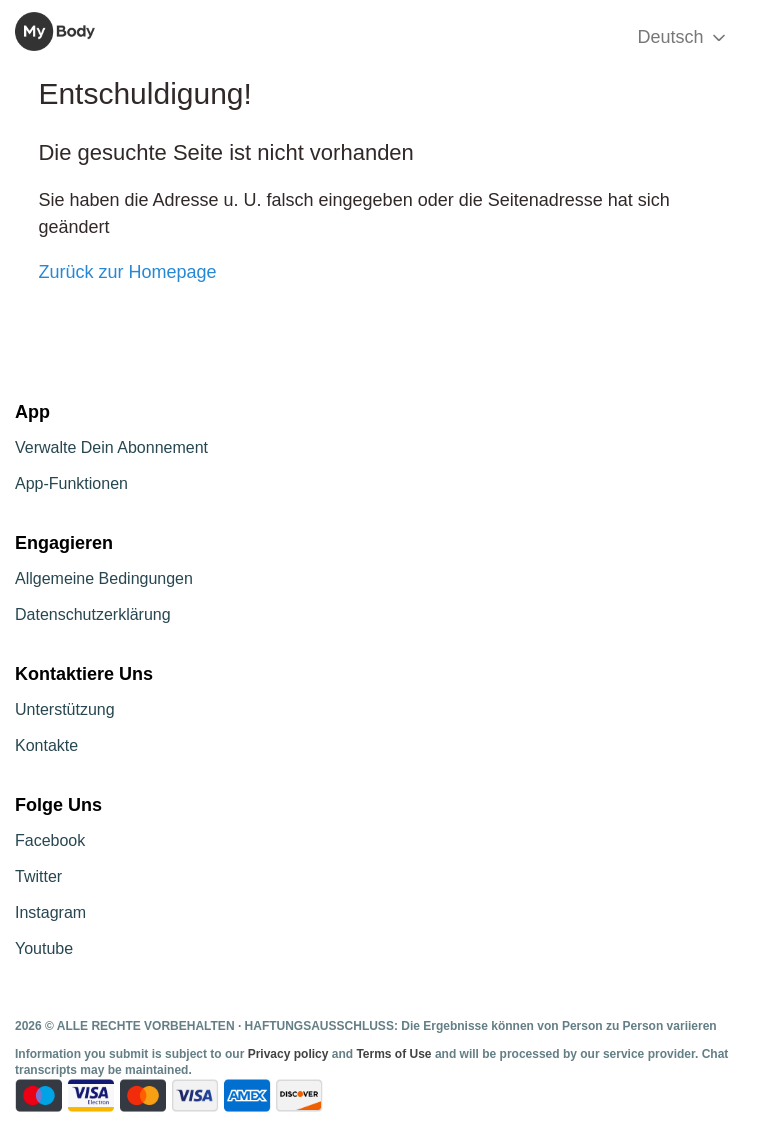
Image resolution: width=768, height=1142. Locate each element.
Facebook (50, 840)
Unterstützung (65, 709)
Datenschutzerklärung (93, 614)
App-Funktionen (71, 483)
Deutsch (682, 37)
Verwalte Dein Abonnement (111, 447)
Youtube (44, 948)
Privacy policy (290, 1054)
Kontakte (46, 745)
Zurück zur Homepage (127, 272)
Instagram (50, 912)
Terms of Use (393, 1054)
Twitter (38, 876)
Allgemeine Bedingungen (104, 578)
